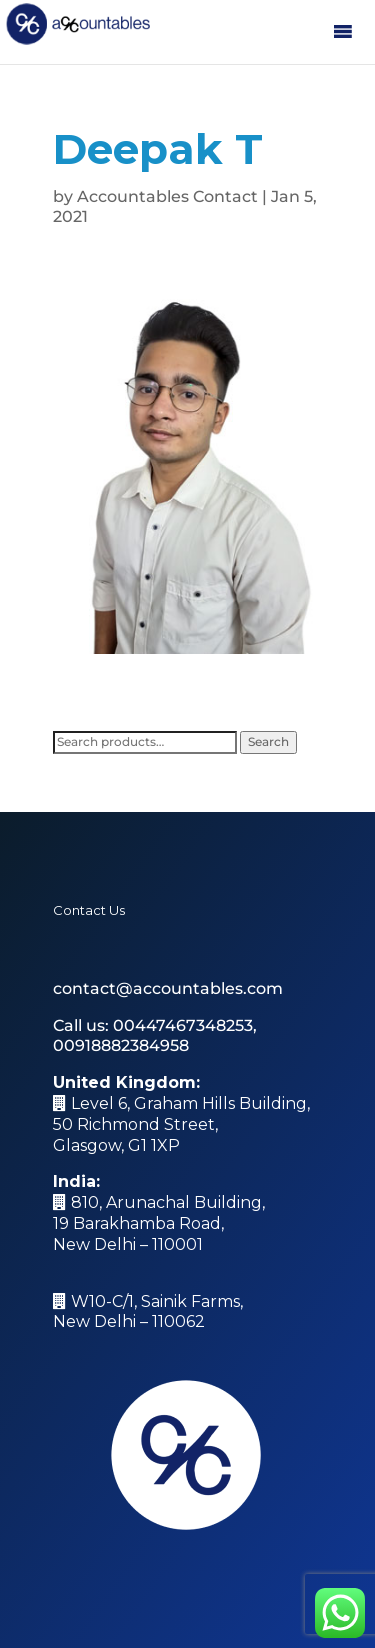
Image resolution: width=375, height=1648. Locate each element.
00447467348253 (183, 1025)
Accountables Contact (167, 196)
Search (268, 741)
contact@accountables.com (168, 988)
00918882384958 (121, 1045)
